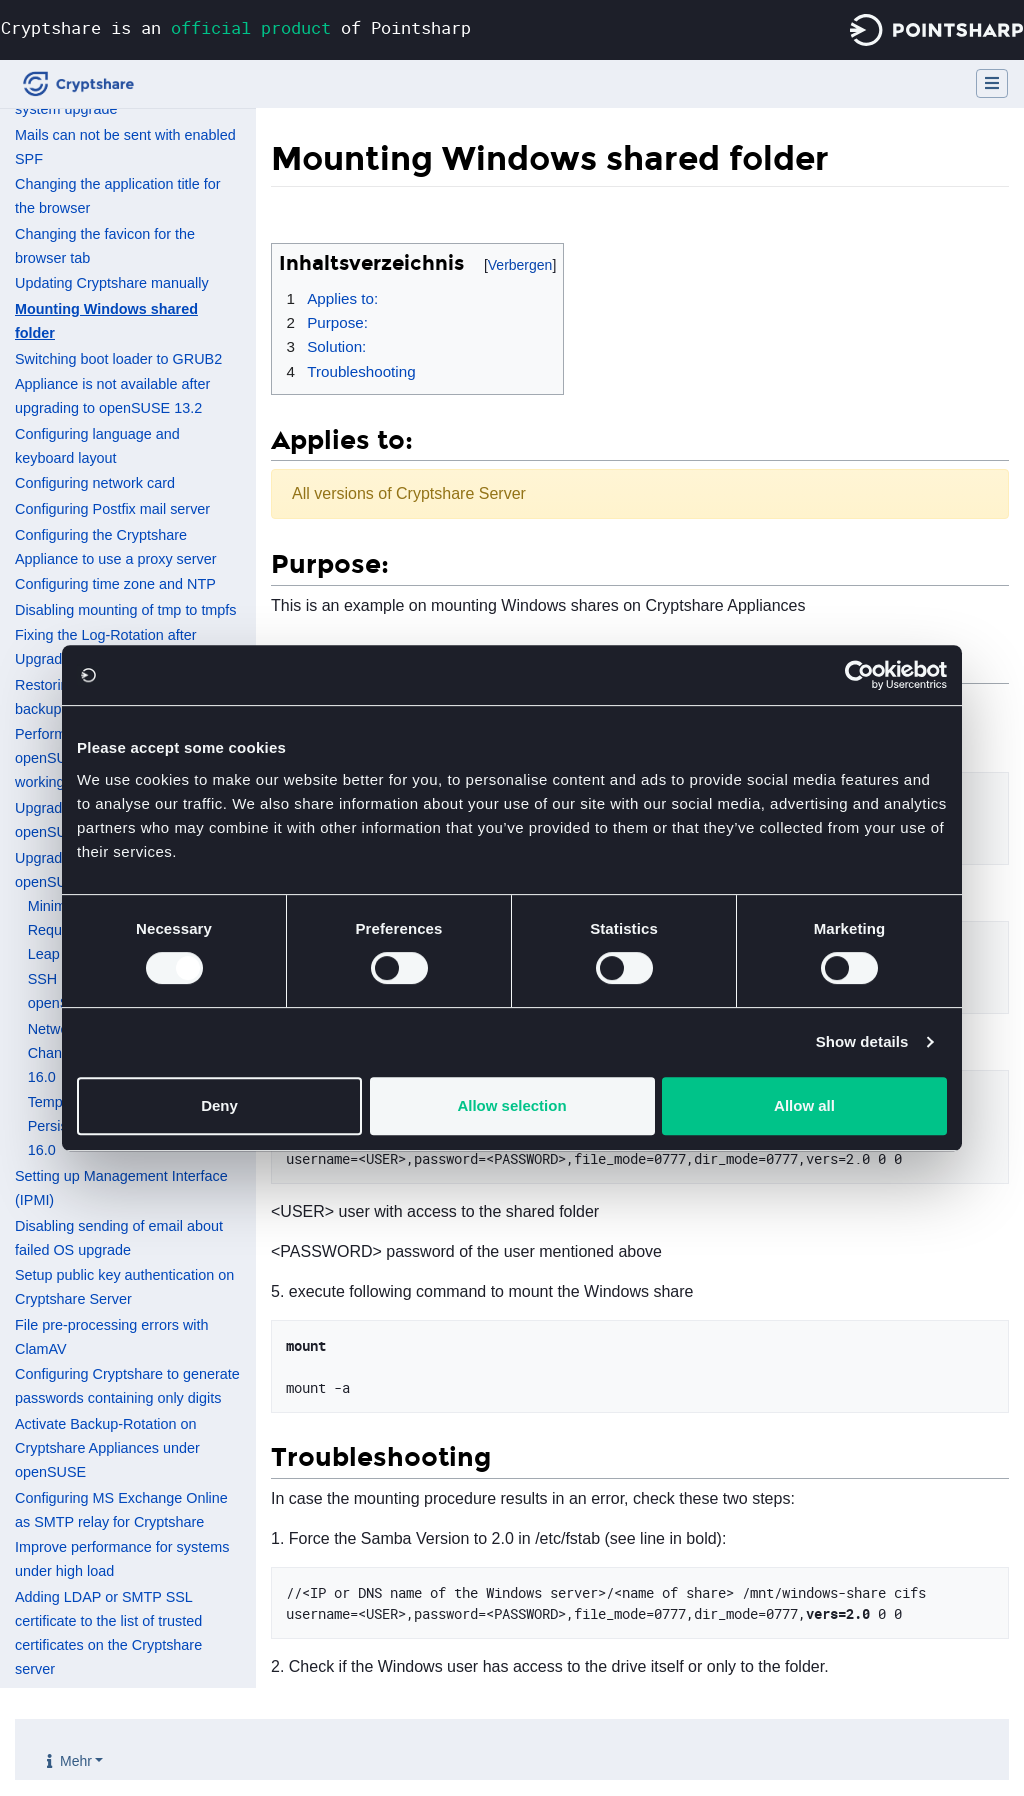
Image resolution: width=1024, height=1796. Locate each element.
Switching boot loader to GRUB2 (118, 359)
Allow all (804, 1105)
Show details (862, 1041)
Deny (219, 1105)
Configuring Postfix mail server (112, 509)
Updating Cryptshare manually (112, 283)
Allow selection (511, 1105)
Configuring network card (95, 483)
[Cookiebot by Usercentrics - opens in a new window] (859, 675)
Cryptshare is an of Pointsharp (236, 27)
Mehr (76, 1761)
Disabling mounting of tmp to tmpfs (126, 610)
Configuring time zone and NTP (115, 584)
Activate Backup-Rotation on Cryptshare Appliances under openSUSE (107, 1448)
